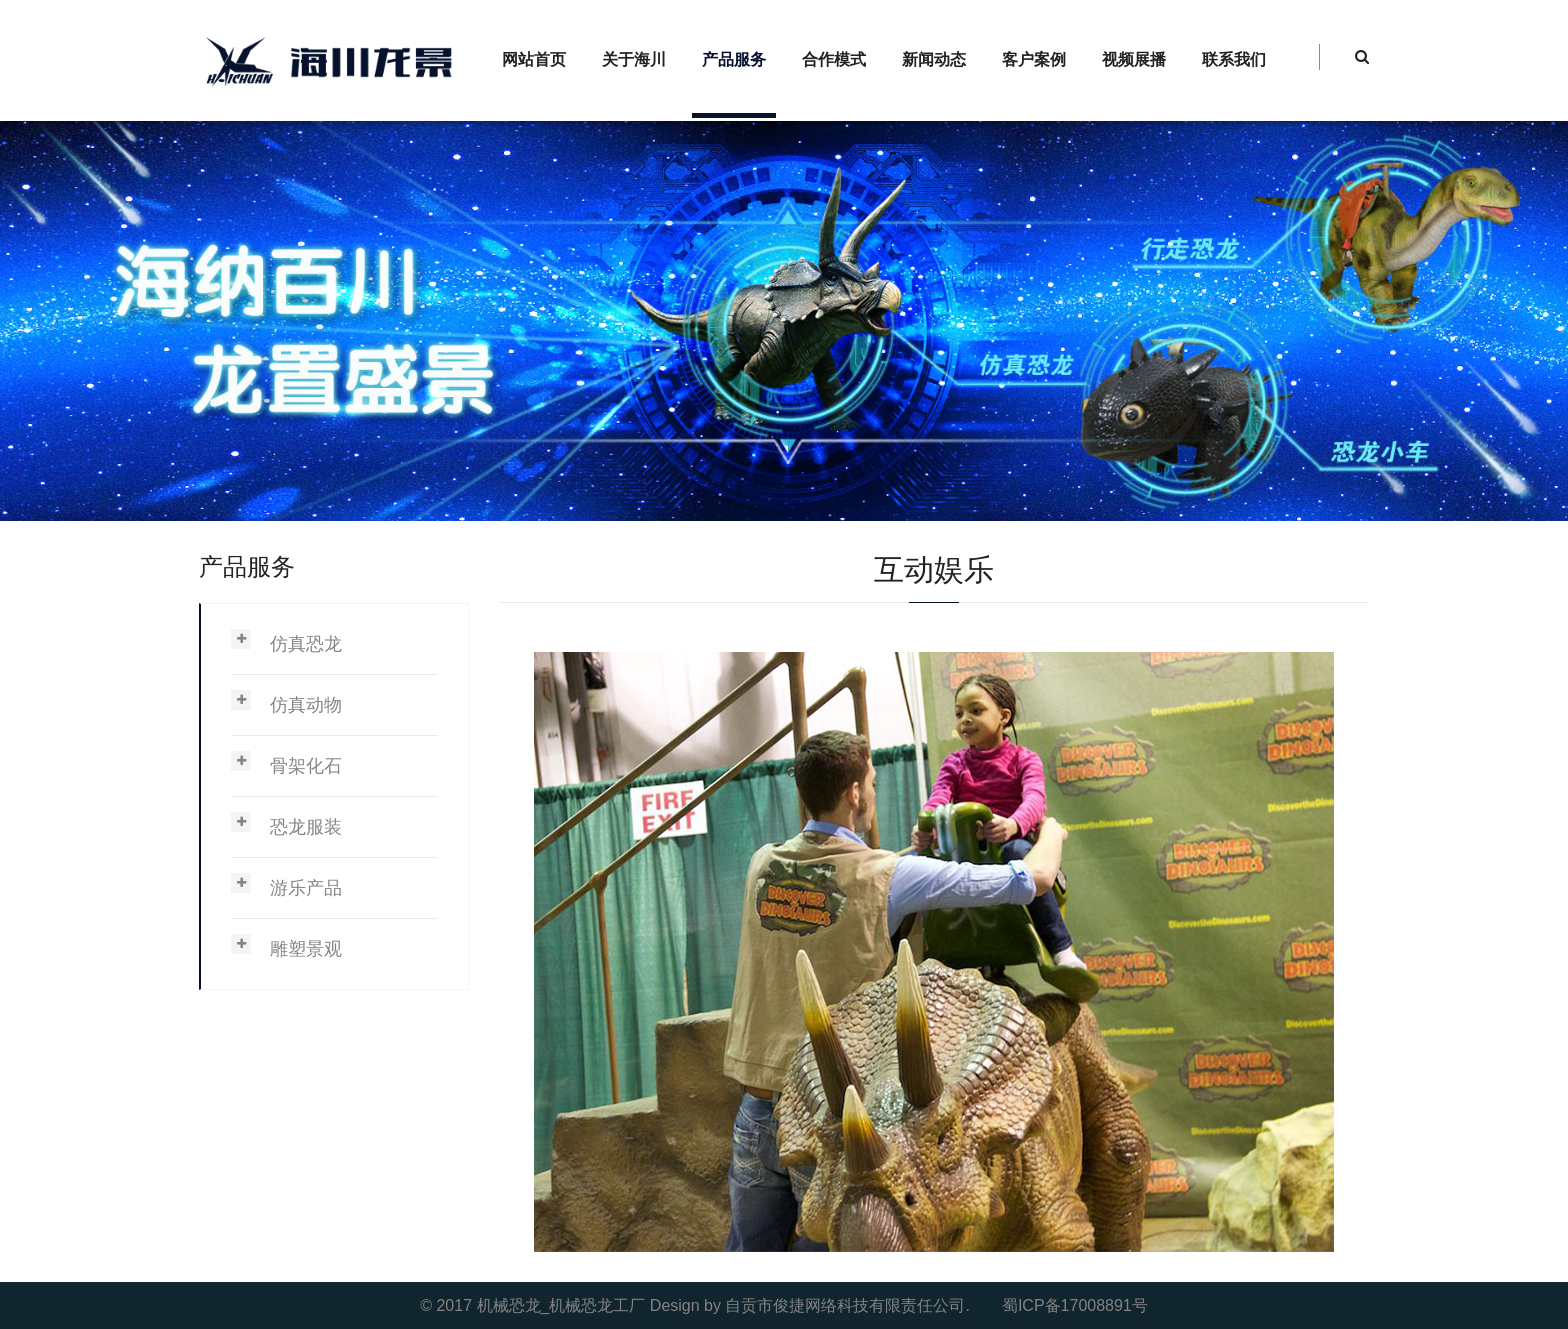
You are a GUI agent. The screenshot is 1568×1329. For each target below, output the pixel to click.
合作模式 (834, 59)
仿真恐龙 (306, 644)
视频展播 (1134, 59)
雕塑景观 (306, 949)
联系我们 (1234, 59)
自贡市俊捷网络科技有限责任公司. (847, 1305)
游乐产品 (306, 888)
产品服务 (734, 59)
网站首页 (534, 59)
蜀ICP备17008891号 (1075, 1305)
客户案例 (1034, 59)
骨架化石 (306, 766)
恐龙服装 (306, 827)
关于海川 (634, 59)
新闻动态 (934, 59)
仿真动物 (306, 705)
